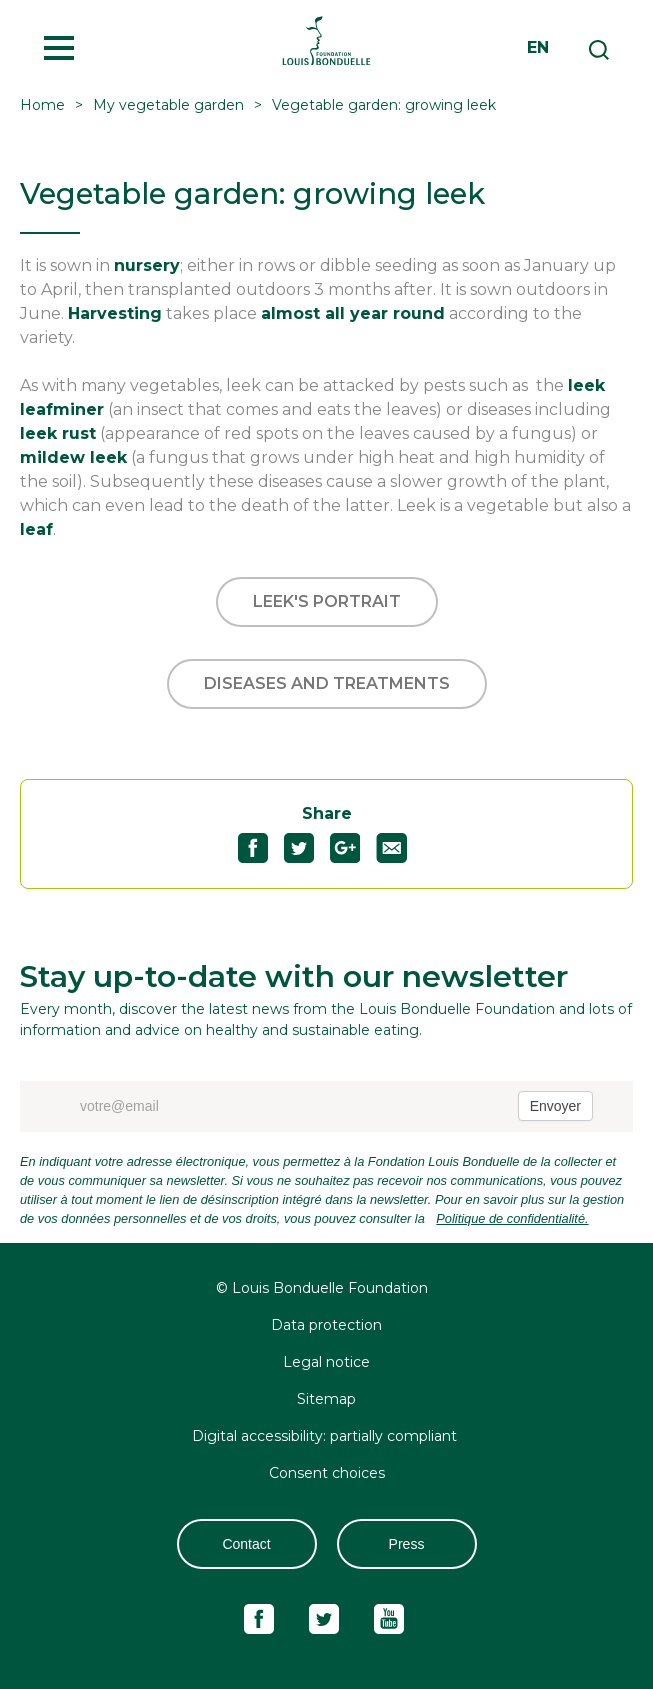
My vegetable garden (168, 105)
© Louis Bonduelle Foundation (322, 1288)
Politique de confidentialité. (512, 1218)
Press (407, 1544)
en (538, 47)
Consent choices (327, 1473)
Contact (246, 1544)
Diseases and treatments (327, 683)
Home (42, 105)
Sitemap (326, 1399)
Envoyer (555, 1106)
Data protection (326, 1325)
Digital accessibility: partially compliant (326, 1436)
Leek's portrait (327, 601)
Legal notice (326, 1362)
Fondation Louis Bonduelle (326, 40)
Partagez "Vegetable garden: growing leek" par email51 (399, 848)
